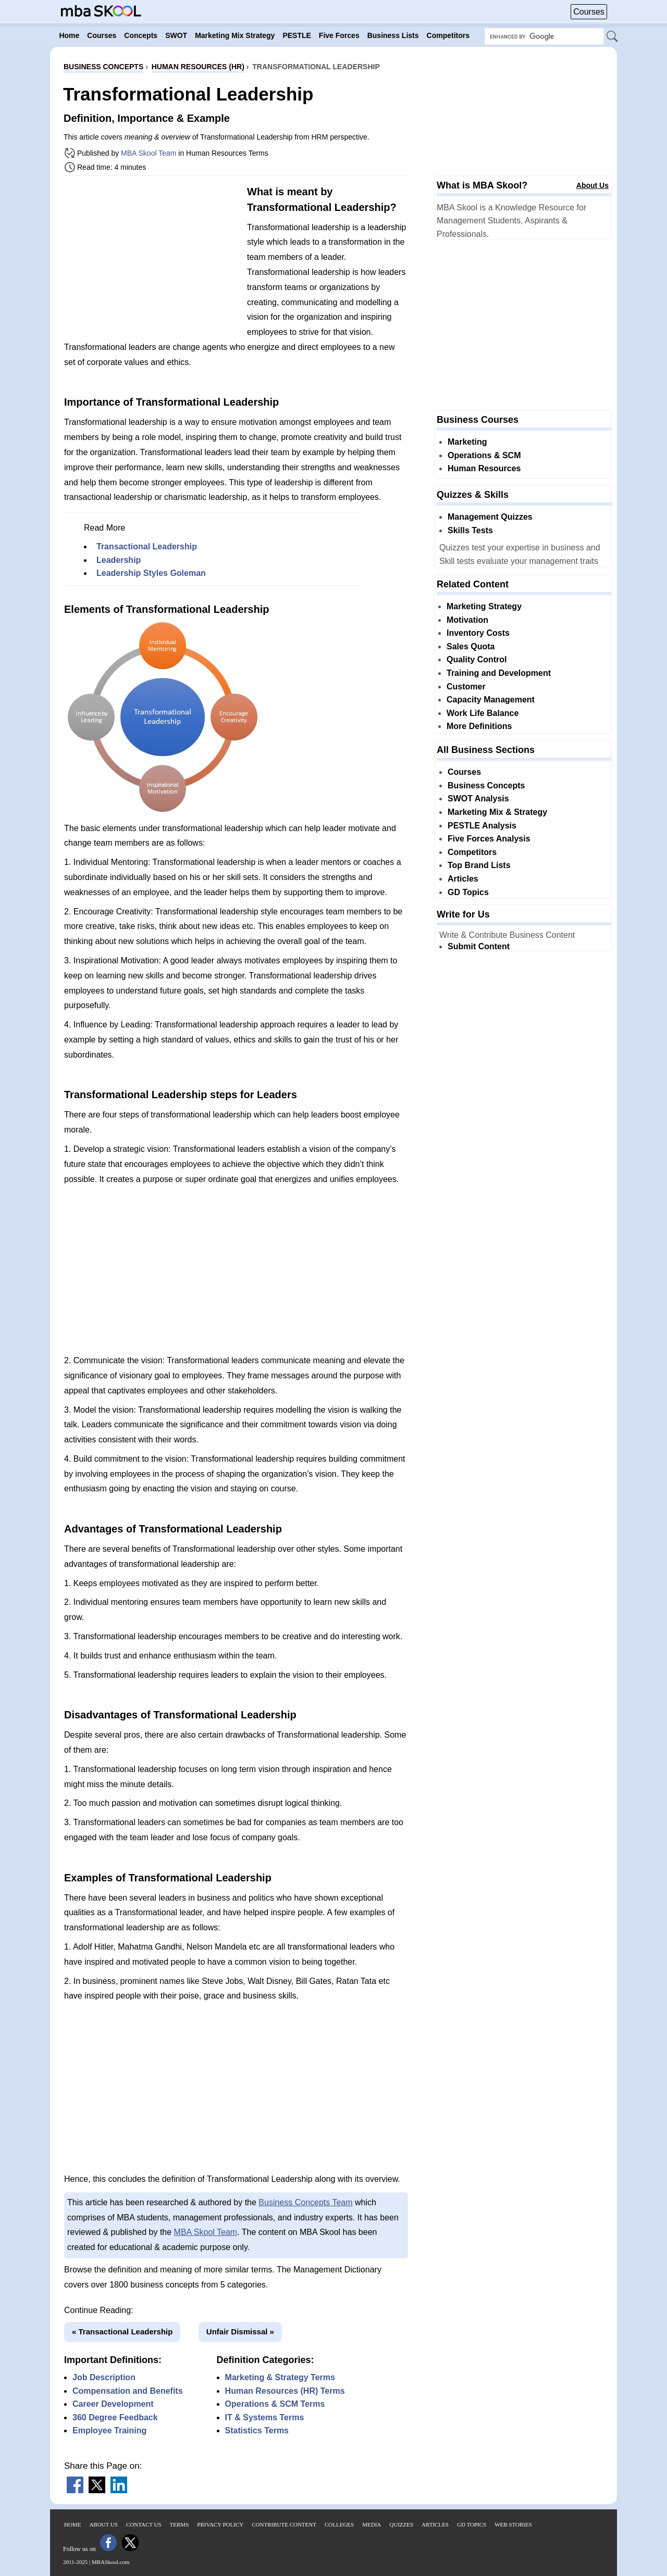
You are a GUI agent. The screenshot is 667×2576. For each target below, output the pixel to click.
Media (371, 2524)
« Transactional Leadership (122, 2331)
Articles (463, 878)
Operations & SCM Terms (275, 2403)
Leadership (118, 560)
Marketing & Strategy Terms (280, 2377)
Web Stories (513, 2524)
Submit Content (479, 946)
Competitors (472, 852)
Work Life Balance (482, 713)
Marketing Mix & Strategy (497, 812)
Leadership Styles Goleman (151, 573)
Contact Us (144, 2524)
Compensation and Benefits (127, 2390)
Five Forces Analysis (489, 838)
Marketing (467, 441)
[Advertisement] (151, 257)
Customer (466, 686)
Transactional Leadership (146, 546)
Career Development (113, 2403)
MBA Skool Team (148, 153)
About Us (592, 185)
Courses (588, 11)
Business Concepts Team (305, 2202)
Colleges (339, 2524)
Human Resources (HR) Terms (285, 2390)
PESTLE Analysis (482, 825)
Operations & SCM (484, 455)
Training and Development (499, 673)
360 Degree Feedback (115, 2417)
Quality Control (477, 659)
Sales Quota (471, 646)
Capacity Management (491, 699)
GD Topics (468, 892)
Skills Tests (470, 530)
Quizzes (401, 2524)
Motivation (467, 619)
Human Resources (484, 468)
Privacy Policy (220, 2524)
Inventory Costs (478, 633)
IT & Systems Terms (264, 2417)
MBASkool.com (110, 2562)
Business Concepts (486, 785)
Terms (179, 2524)
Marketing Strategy (484, 606)
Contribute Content (284, 2524)
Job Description (103, 2377)
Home (72, 2524)
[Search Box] (544, 36)
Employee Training (109, 2430)
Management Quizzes (490, 516)
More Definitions (479, 726)
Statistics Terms (257, 2430)
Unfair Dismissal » (240, 2331)
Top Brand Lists (479, 865)
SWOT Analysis (478, 798)
